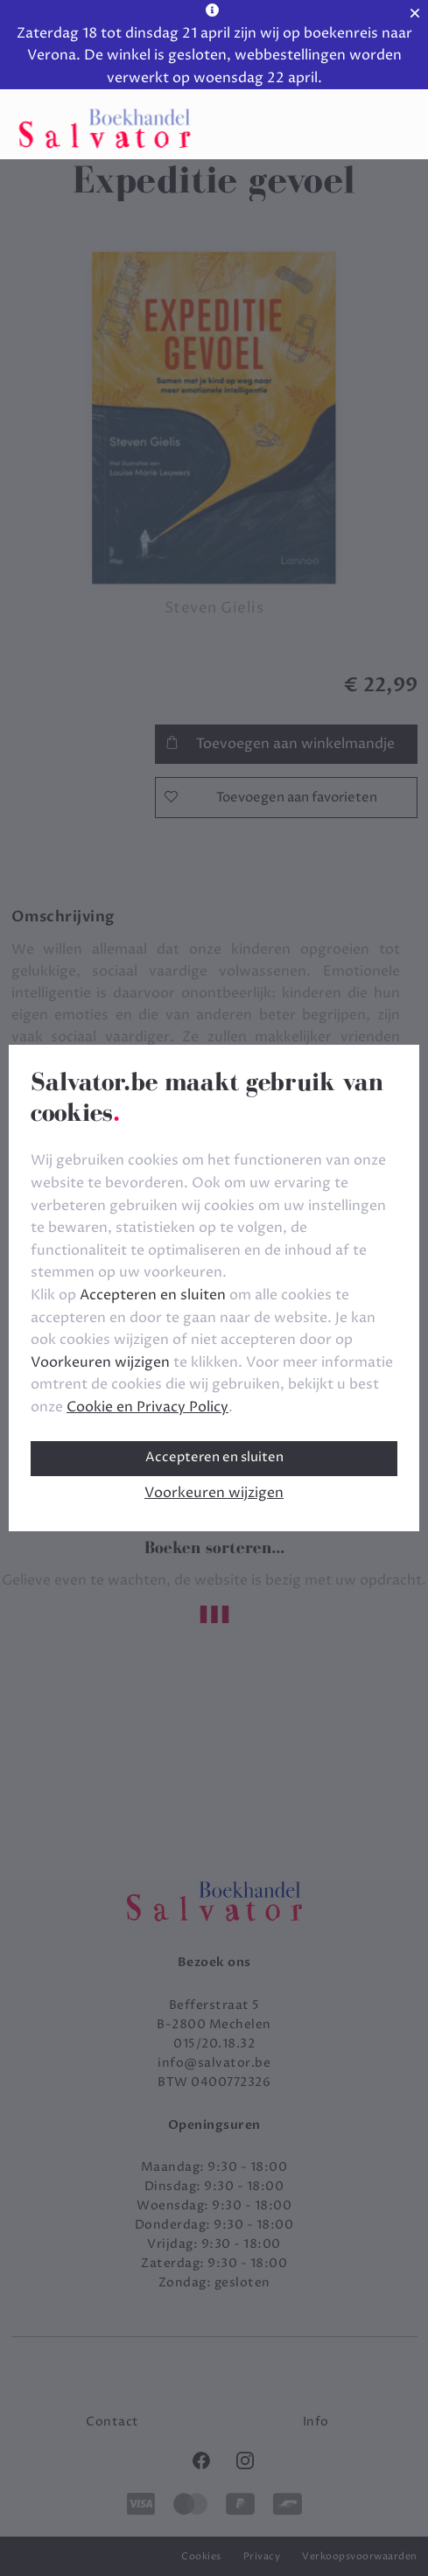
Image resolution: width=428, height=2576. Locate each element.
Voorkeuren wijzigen (214, 1492)
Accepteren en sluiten (214, 1457)
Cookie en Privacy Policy (147, 1407)
